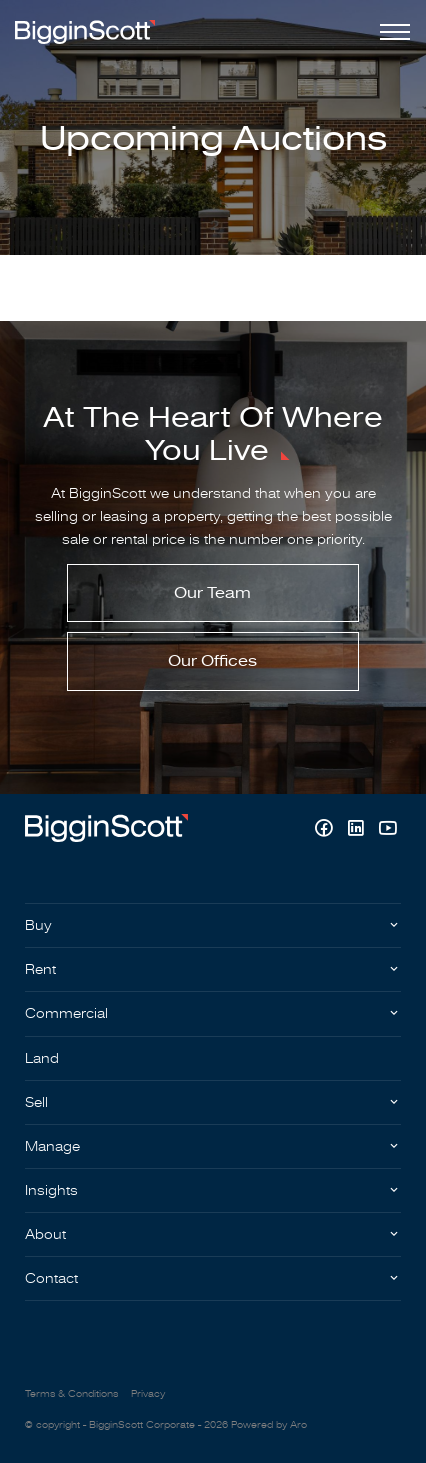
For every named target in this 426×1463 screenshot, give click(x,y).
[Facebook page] (326, 830)
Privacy (148, 1394)
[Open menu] (391, 32)
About (45, 1234)
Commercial (66, 1013)
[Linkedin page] (358, 830)
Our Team (212, 593)
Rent (40, 969)
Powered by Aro (269, 1425)
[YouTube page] (387, 830)
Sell (36, 1102)
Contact (51, 1278)
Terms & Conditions (71, 1394)
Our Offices (212, 661)
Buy (38, 925)
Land (42, 1058)
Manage (52, 1146)
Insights (51, 1190)
